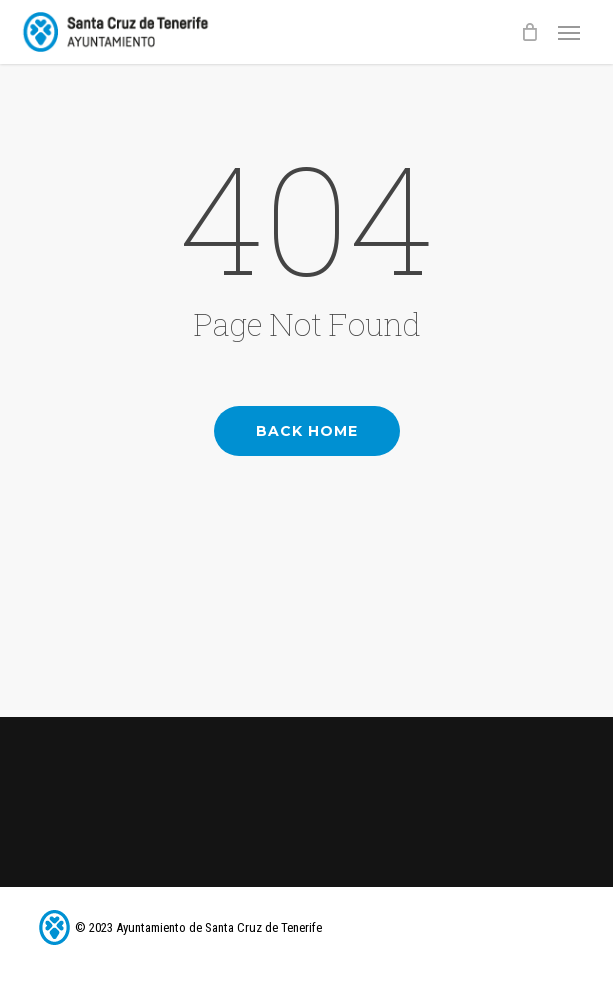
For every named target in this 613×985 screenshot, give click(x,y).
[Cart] (529, 32)
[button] (569, 32)
